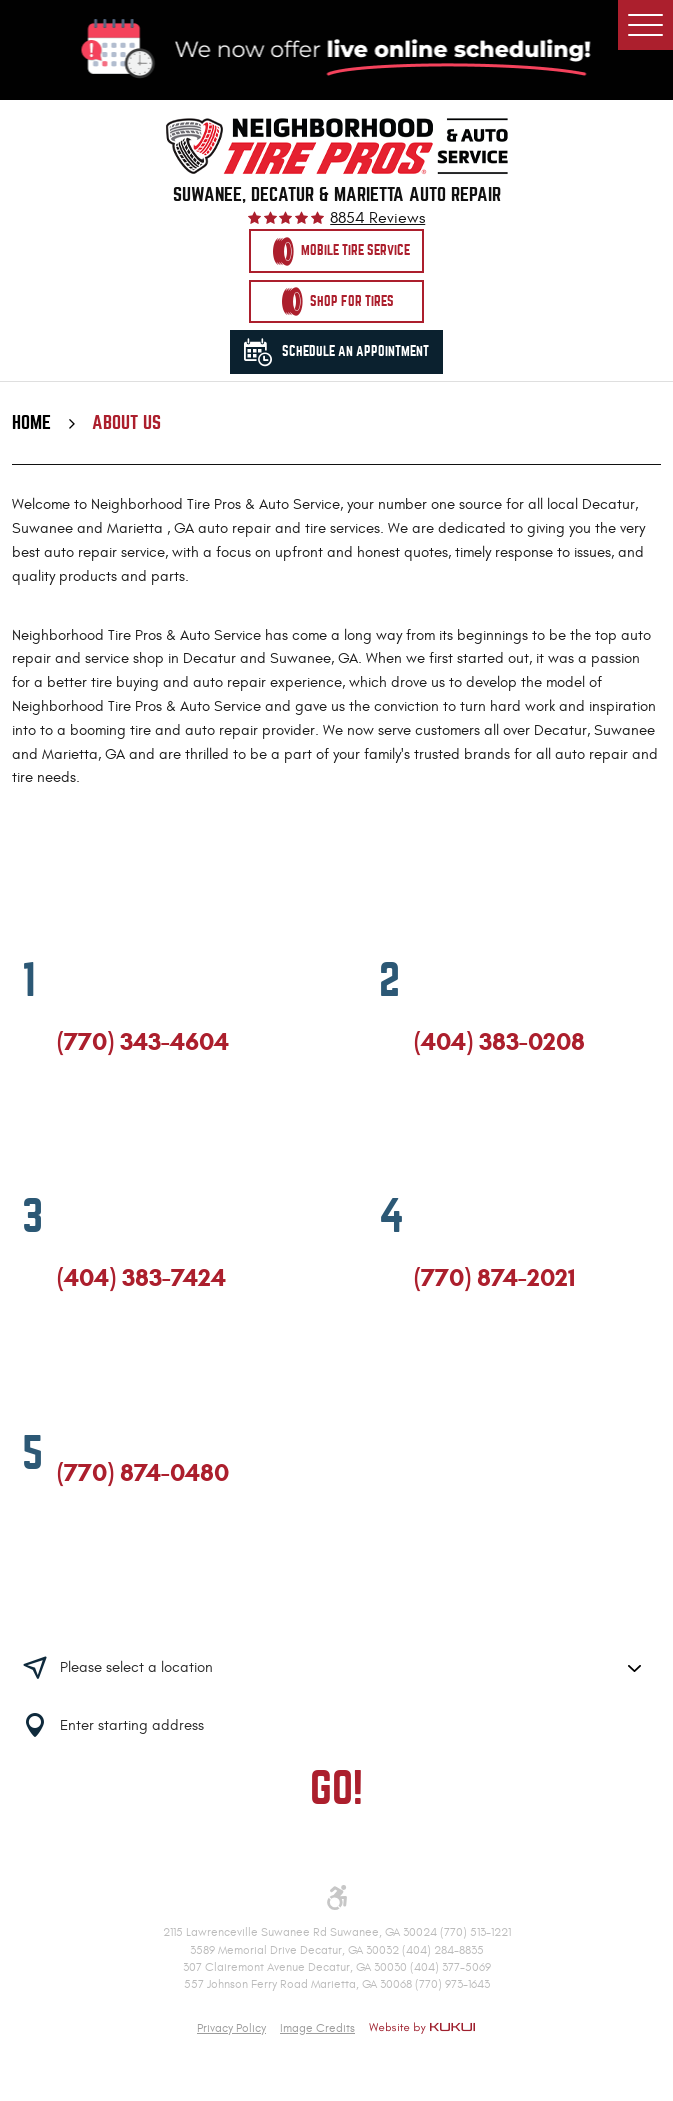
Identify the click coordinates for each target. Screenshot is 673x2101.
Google (102, 1124)
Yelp (137, 1124)
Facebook (66, 1124)
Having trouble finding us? (336, 1605)
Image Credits (317, 2028)
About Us (126, 423)
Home (31, 423)
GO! (336, 1789)
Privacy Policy (231, 2028)
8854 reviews (377, 219)
